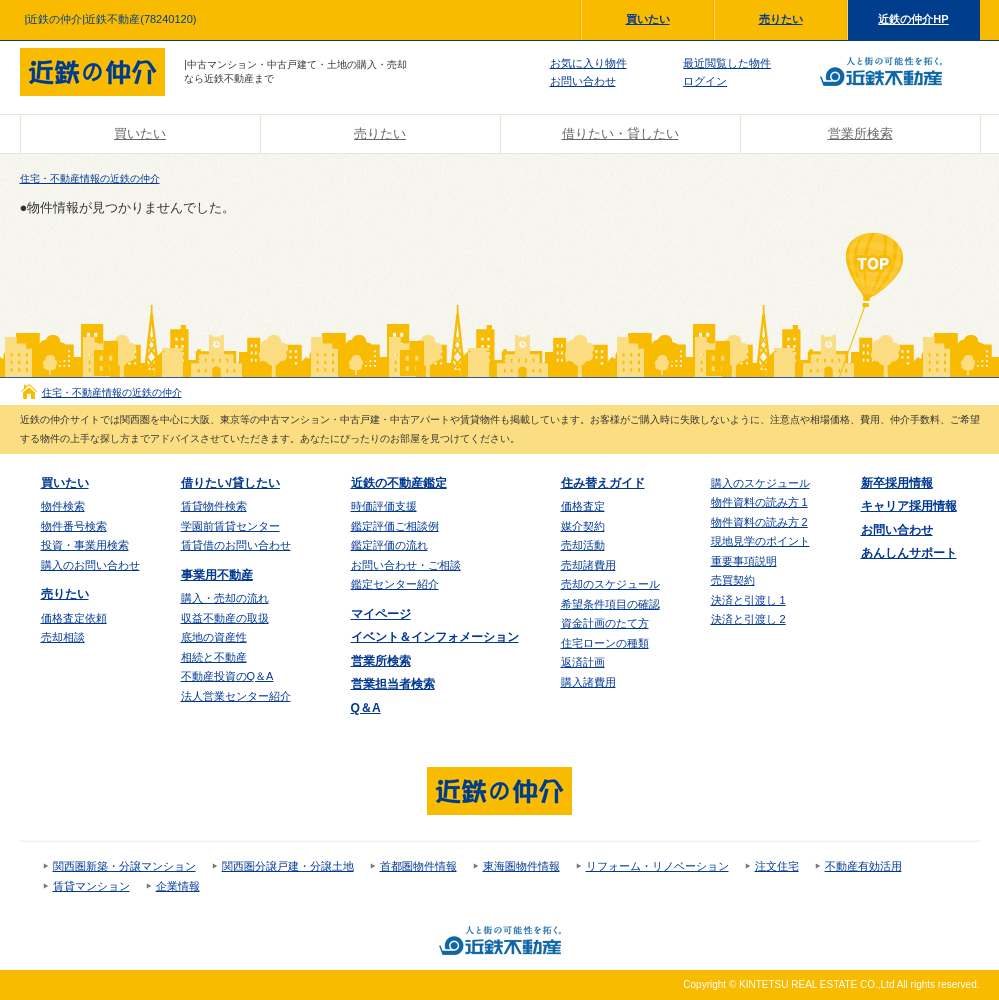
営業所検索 (860, 133)
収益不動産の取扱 (225, 618)
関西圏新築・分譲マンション (124, 866)
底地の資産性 (214, 637)
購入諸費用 (588, 682)
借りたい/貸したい (230, 483)
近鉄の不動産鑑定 (399, 483)
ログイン (705, 81)
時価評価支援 (384, 506)
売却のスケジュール (610, 584)
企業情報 (178, 886)
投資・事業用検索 (85, 545)
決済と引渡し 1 (748, 600)
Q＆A (366, 708)
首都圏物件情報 (418, 866)
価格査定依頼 (74, 618)
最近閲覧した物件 (727, 63)
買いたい (648, 19)
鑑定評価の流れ (389, 545)
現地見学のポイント (760, 541)
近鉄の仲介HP (913, 19)
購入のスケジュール (760, 483)
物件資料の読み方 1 (759, 502)
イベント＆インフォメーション (435, 637)
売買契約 (733, 580)
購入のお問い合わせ (90, 565)
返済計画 (583, 662)
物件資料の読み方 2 (759, 522)
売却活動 (583, 545)
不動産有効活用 (863, 866)
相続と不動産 (214, 657)
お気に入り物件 (588, 63)
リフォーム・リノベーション (657, 866)
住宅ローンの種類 (605, 643)
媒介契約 (583, 526)
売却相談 (63, 637)
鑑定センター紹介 (395, 584)
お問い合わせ (583, 81)
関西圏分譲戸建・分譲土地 (288, 866)
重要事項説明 (744, 561)
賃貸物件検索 (214, 506)
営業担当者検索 (393, 684)
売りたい (781, 19)
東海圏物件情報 (521, 866)
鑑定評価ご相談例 (395, 526)
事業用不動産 (217, 575)
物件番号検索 (74, 526)
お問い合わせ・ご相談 (406, 565)
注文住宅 (777, 866)
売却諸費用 (588, 565)
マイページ (381, 614)
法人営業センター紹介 (236, 696)
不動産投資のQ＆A (227, 676)
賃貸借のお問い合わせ (236, 545)
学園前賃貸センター (230, 526)
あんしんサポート (909, 553)
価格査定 (583, 506)
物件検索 (63, 506)
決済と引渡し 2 (748, 619)
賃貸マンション (91, 886)
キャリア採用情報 (909, 506)
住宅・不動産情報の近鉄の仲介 (90, 178)
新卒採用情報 (897, 483)
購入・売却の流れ (225, 598)
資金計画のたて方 (605, 623)
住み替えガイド (603, 483)
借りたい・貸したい (620, 133)
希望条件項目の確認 (610, 604)
